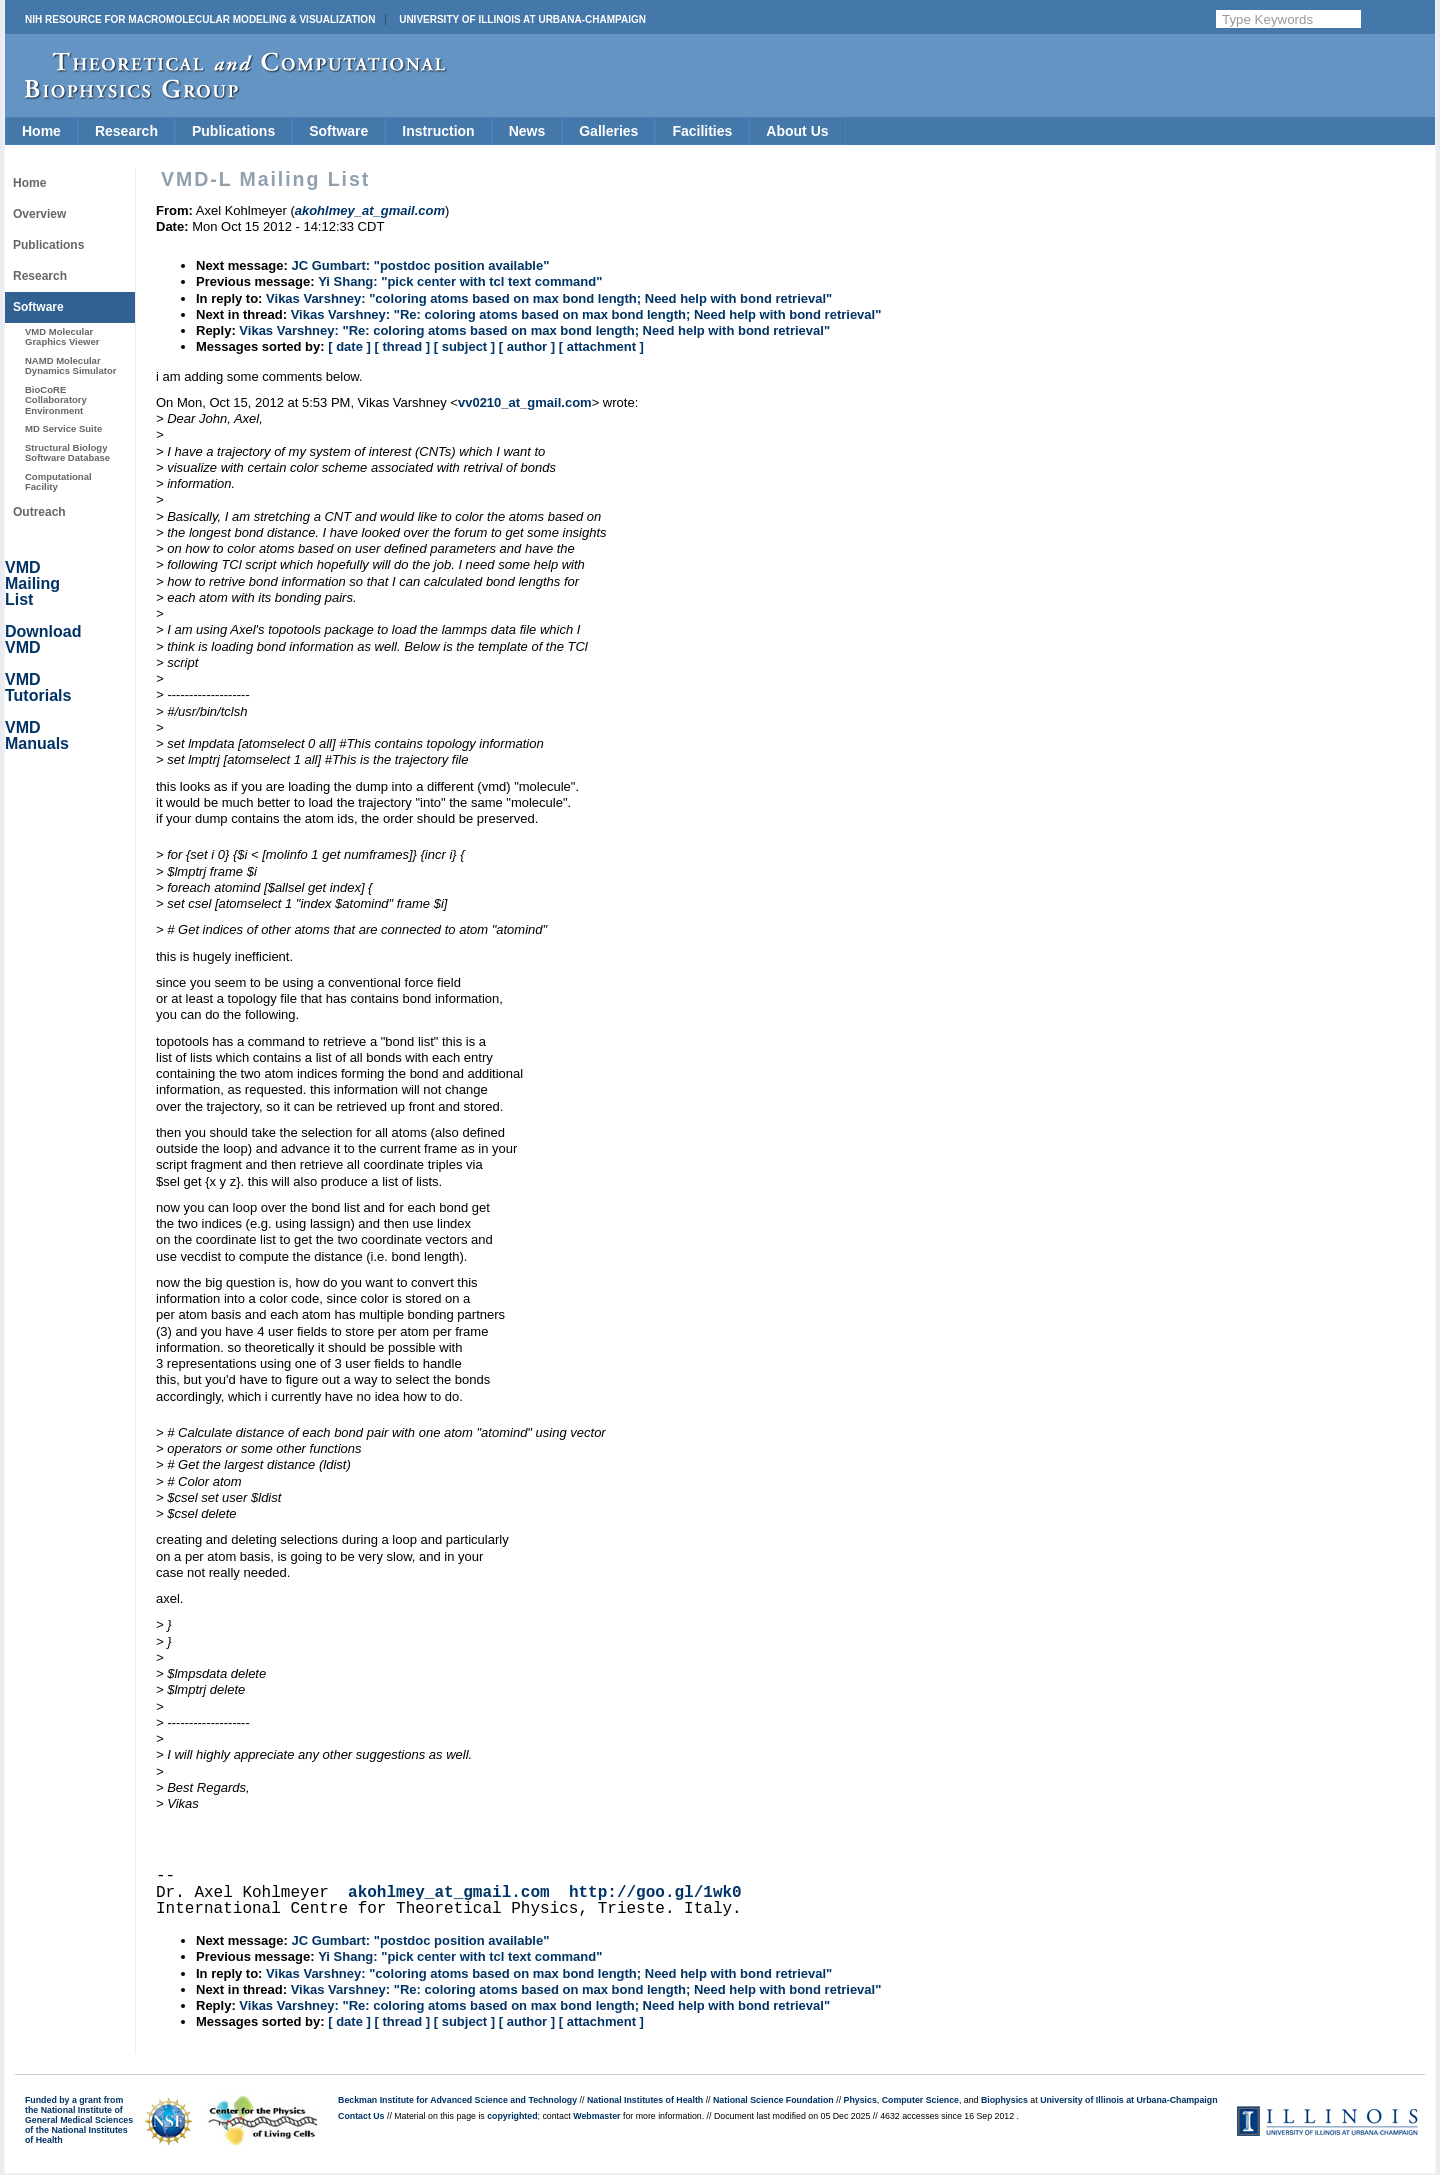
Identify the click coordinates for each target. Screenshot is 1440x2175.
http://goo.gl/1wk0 (655, 1893)
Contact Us (361, 2116)
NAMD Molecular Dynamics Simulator (71, 365)
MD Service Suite (63, 428)
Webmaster (596, 2116)
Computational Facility (58, 481)
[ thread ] (402, 346)
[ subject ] (464, 346)
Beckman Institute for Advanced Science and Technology (457, 2100)
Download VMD (43, 639)
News (527, 131)
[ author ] (527, 346)
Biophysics (1004, 2100)
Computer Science (920, 2100)
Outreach (39, 512)
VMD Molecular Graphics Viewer (62, 336)
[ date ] (349, 346)
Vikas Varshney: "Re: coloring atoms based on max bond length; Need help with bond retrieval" (586, 314)
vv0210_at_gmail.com (525, 402)
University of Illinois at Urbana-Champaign (522, 19)
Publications (233, 131)
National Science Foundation (773, 2100)
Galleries (608, 131)
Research (126, 131)
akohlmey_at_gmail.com (449, 1893)
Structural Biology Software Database (67, 452)
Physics (860, 2100)
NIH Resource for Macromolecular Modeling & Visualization (200, 19)
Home (41, 131)
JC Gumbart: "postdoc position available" (420, 265)
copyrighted (512, 2116)
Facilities (702, 131)
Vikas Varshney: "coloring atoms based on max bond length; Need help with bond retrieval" (549, 298)
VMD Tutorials (38, 687)
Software (338, 131)
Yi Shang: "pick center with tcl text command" (460, 281)
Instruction (438, 131)
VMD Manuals (37, 735)
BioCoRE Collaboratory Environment (56, 400)
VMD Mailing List (32, 583)
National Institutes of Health (645, 2100)
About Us (797, 131)
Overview (39, 214)
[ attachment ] (601, 346)
